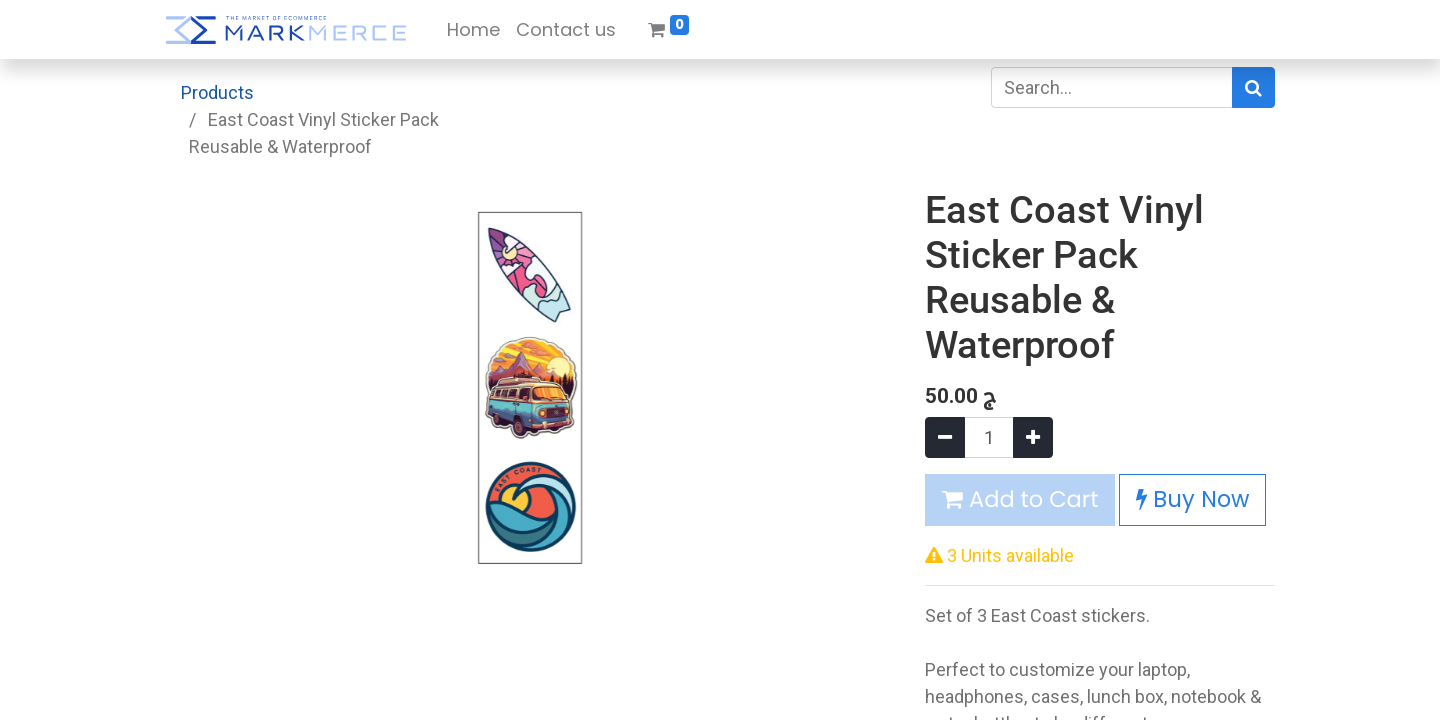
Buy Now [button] (1192, 499)
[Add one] (1033, 437)
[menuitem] (473, 29)
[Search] (1253, 87)
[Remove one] (945, 437)
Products (217, 92)
